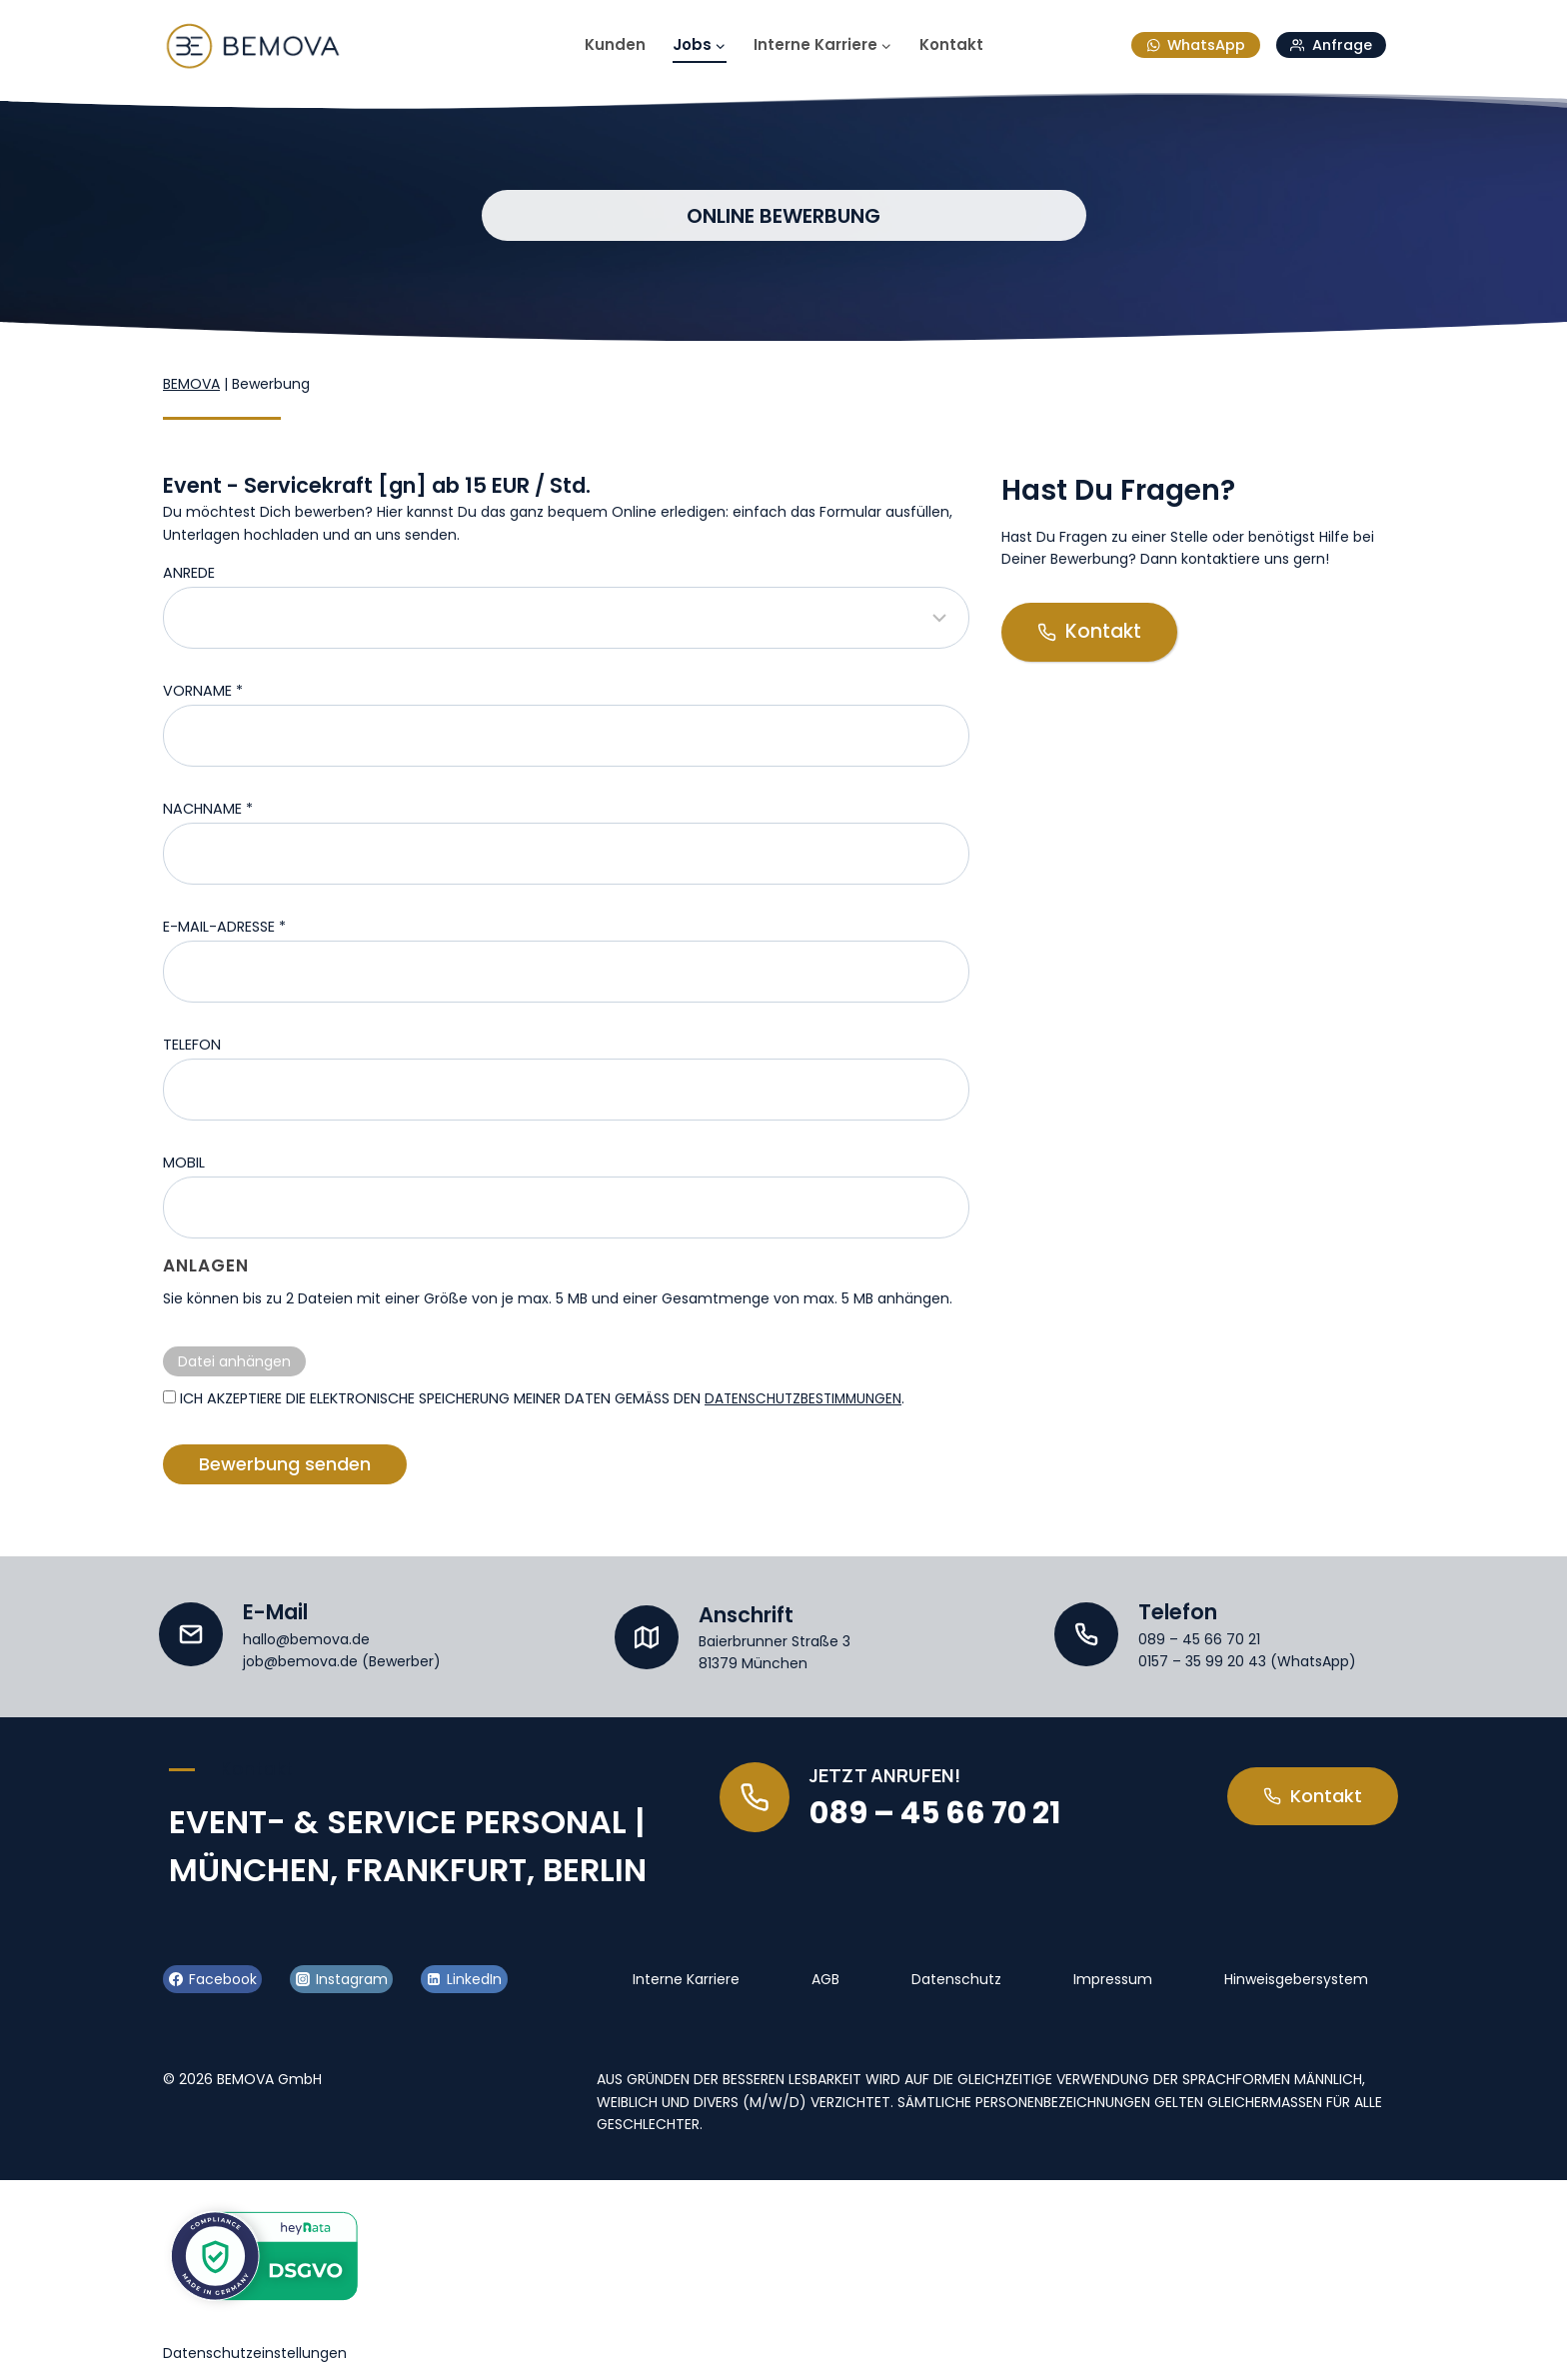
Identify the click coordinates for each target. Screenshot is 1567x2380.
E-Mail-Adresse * (224, 927)
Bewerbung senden (285, 1463)
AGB (825, 1975)
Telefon (192, 1045)
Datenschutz (956, 1975)
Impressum (1112, 1975)
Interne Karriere (686, 1975)
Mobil (184, 1163)
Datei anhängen (234, 1361)
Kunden (615, 44)
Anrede (189, 573)
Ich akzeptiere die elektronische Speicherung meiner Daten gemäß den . (538, 1398)
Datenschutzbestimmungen (808, 1398)
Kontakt (951, 44)
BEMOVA (191, 384)
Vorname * (203, 691)
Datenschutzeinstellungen (255, 2349)
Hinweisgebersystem (1296, 1975)
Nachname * (208, 809)
